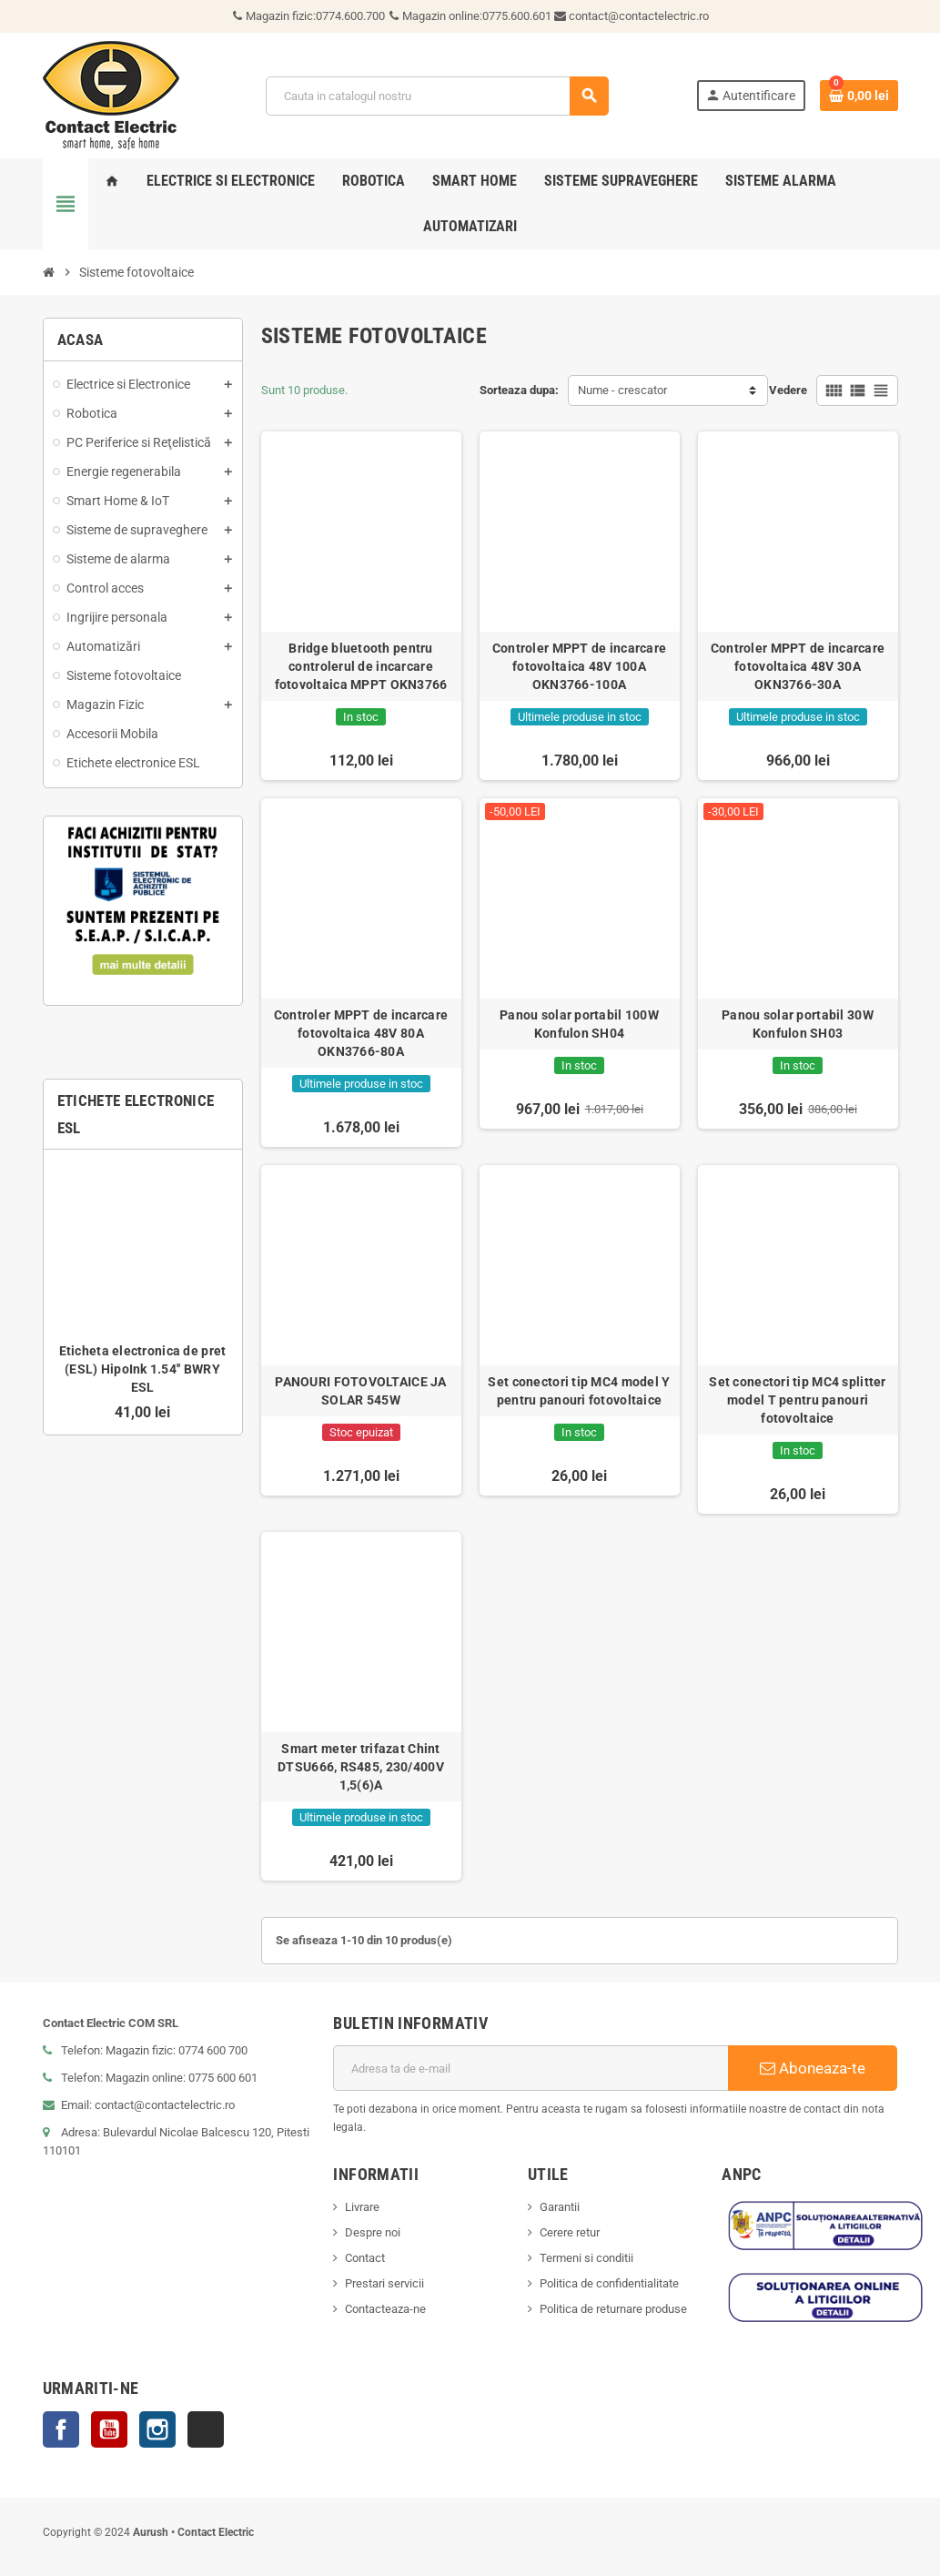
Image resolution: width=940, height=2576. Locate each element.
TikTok (205, 2429)
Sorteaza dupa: (519, 390)
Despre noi (372, 2232)
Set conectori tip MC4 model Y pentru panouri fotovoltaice (579, 1390)
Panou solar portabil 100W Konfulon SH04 (579, 1024)
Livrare (362, 2207)
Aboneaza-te (812, 2068)
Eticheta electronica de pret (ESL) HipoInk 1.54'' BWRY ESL (143, 1369)
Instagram (157, 2429)
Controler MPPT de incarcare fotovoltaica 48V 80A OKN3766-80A (361, 1033)
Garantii (560, 2207)
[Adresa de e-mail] (530, 2068)
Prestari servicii (384, 2283)
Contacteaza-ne (385, 2309)
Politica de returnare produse (613, 2309)
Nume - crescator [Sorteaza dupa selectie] (622, 390)
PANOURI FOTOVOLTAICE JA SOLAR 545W (360, 1390)
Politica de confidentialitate (609, 2283)
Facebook (61, 2429)
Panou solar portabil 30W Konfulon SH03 (798, 1024)
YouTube (109, 2429)
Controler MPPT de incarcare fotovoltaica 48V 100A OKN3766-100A (579, 666)
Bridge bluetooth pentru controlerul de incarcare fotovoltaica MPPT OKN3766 (361, 666)
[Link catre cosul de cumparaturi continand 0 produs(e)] (859, 95)
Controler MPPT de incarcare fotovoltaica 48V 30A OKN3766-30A (798, 666)
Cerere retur (570, 2232)
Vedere (788, 390)
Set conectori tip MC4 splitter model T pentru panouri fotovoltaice (797, 1399)
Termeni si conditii (586, 2258)
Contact (365, 2258)
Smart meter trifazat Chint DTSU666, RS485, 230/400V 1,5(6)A (361, 1766)
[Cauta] (437, 96)
